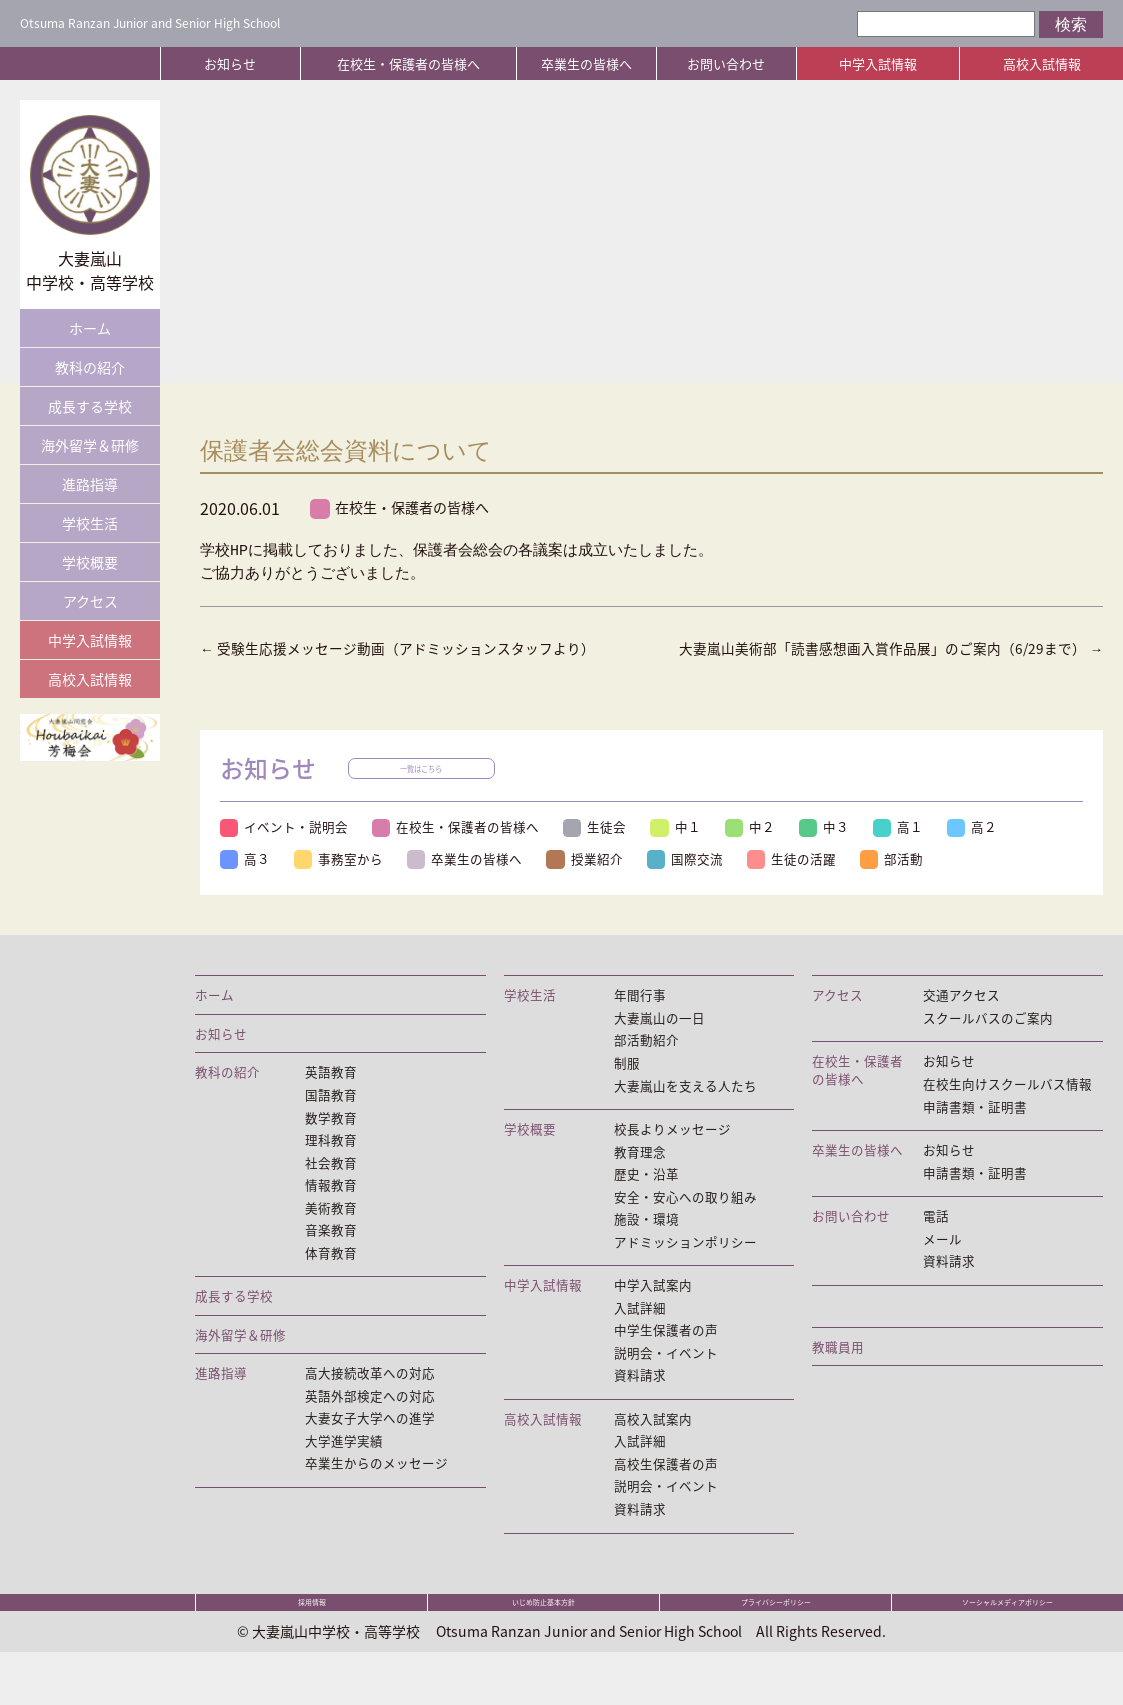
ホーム (90, 328)
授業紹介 (591, 881)
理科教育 (331, 1167)
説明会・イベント (666, 1385)
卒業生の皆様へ (586, 63)
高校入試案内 (653, 1453)
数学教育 (331, 1143)
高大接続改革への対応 (370, 1405)
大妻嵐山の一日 (659, 1042)
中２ (758, 850)
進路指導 (90, 484)
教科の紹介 (90, 367)
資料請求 (640, 1409)
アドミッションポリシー (685, 1272)
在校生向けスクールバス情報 (1007, 1109)
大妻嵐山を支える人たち (685, 1111)
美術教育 (331, 1236)
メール (942, 1267)
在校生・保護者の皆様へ (408, 63)
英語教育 (331, 1097)
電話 (936, 1244)
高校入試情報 (1042, 63)
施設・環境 (646, 1248)
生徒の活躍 (801, 881)
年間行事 (640, 1019)
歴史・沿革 (646, 1202)
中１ (682, 850)
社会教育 (331, 1190)
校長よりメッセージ (672, 1156)
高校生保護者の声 (666, 1499)
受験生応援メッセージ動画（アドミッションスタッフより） (411, 650)
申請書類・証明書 (975, 1132)
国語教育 (331, 1120)
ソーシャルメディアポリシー (1008, 1647)
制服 (627, 1088)
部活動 (903, 881)
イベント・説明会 (285, 850)
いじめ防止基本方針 (543, 1647)
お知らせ (230, 63)
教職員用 (838, 1377)
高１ (910, 850)
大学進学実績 (344, 1475)
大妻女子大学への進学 (370, 1452)
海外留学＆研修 (90, 445)
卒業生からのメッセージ (376, 1498)
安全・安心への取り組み (685, 1225)
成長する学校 (90, 406)
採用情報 (312, 1647)
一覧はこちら (425, 793)
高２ (986, 850)
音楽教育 (331, 1259)
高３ (246, 881)
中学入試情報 (878, 63)
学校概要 (90, 562)
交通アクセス (961, 1019)
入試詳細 (640, 1339)
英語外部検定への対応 (370, 1428)
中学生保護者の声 (666, 1362)
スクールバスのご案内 (988, 1042)
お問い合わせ (726, 63)
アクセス (90, 601)
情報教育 (331, 1213)
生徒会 (599, 850)
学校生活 (90, 523)
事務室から (341, 881)
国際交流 (693, 881)
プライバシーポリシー (776, 1647)
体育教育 (331, 1283)
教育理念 (640, 1179)
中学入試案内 (653, 1316)
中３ (834, 850)
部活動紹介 (646, 1065)
